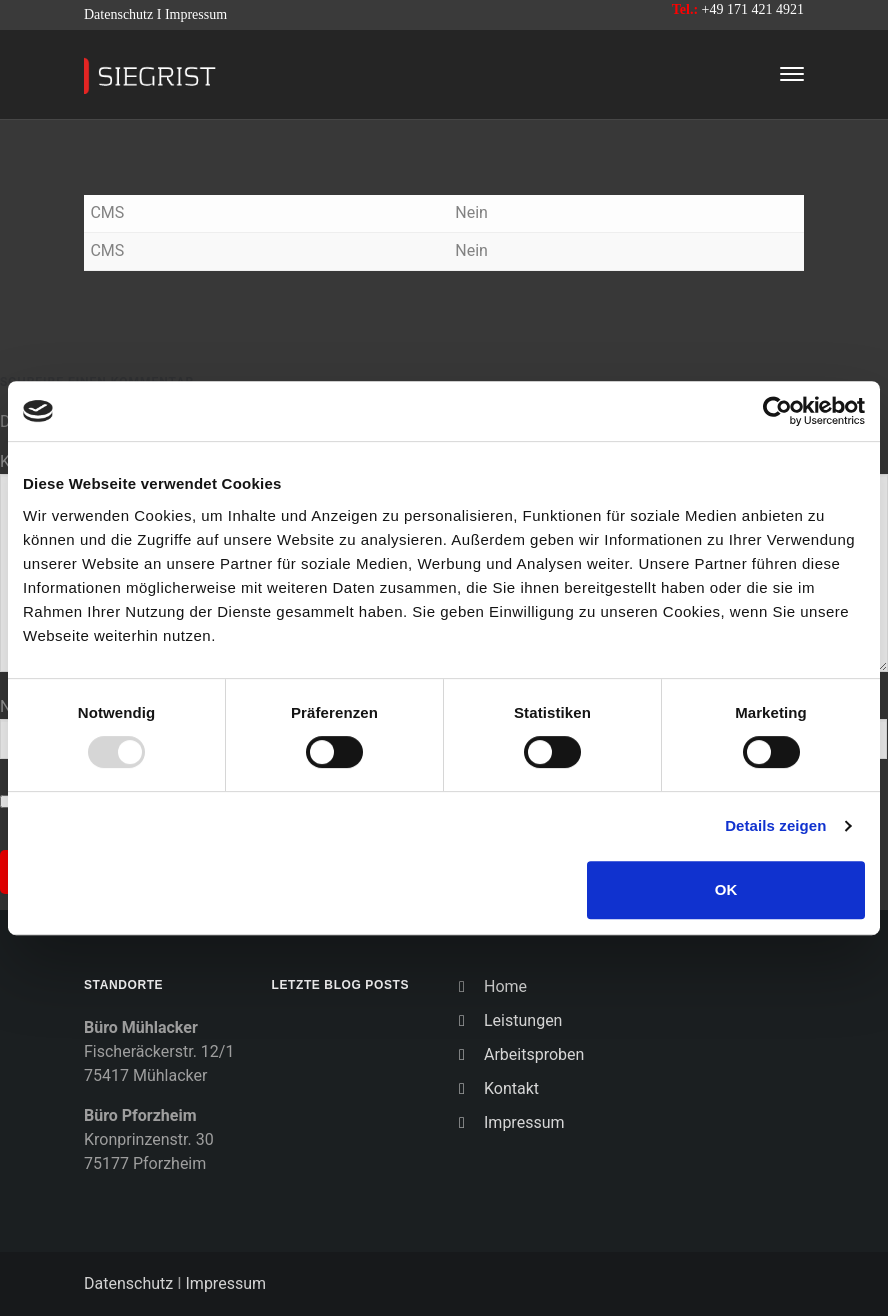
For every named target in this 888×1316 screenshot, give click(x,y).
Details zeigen (775, 825)
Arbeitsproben (534, 1054)
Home (505, 986)
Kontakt (511, 1088)
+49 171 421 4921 (753, 9)
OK (726, 889)
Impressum (196, 14)
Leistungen (523, 1020)
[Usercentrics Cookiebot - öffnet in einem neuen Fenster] (777, 411)
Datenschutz (118, 14)
